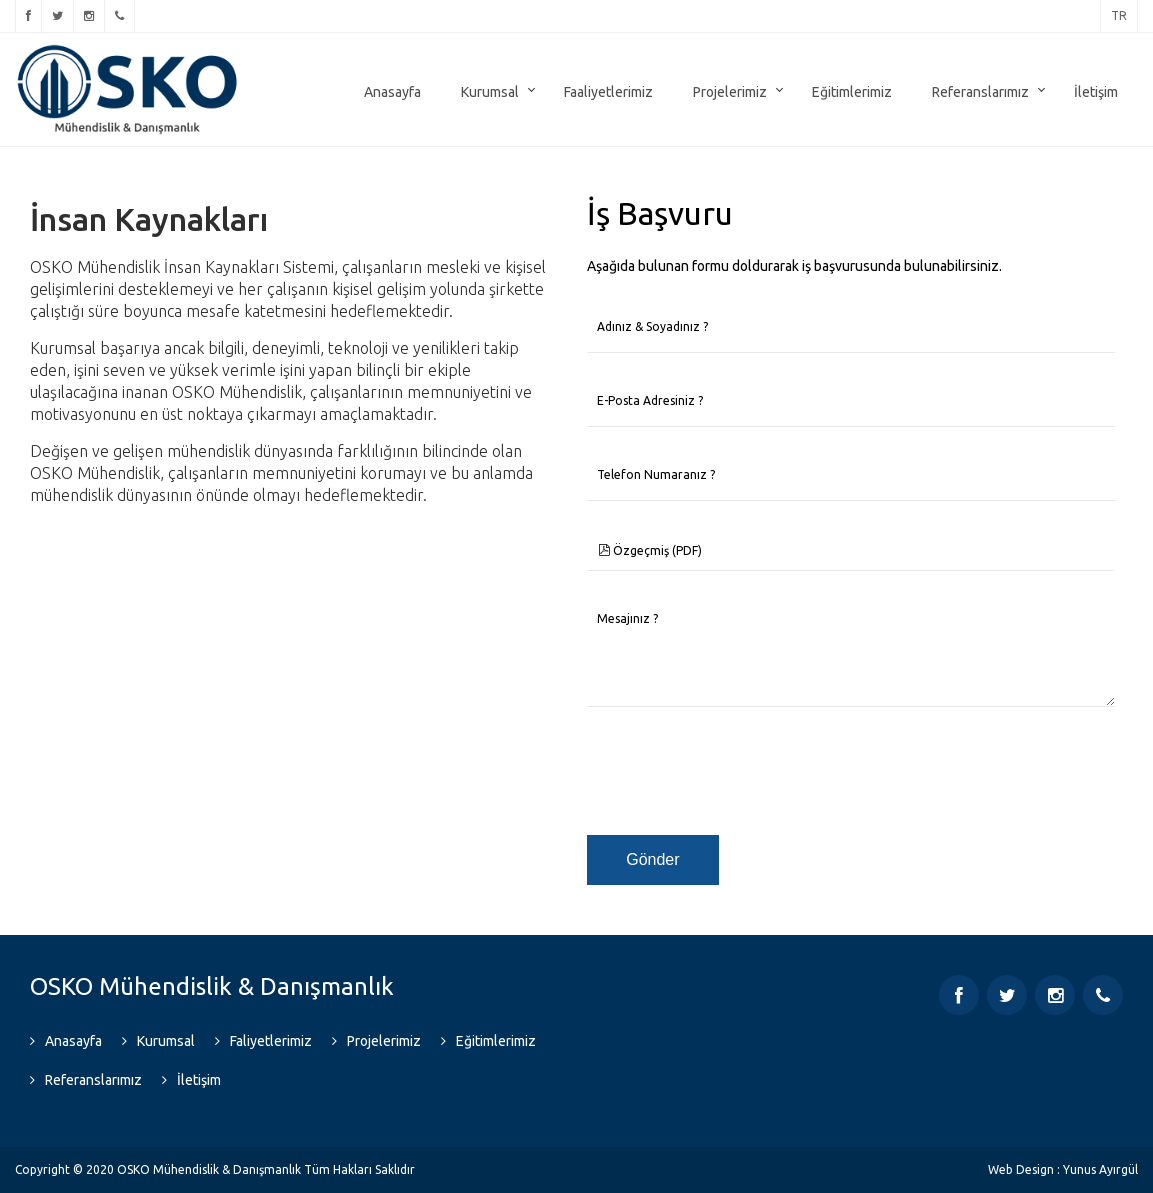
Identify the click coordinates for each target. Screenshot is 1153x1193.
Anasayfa (392, 92)
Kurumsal (490, 92)
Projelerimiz (730, 92)
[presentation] (739, 772)
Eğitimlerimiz (852, 92)
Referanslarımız (980, 92)
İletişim (1096, 92)
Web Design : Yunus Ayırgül (1063, 1169)
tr (1119, 15)
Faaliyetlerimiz (608, 92)
